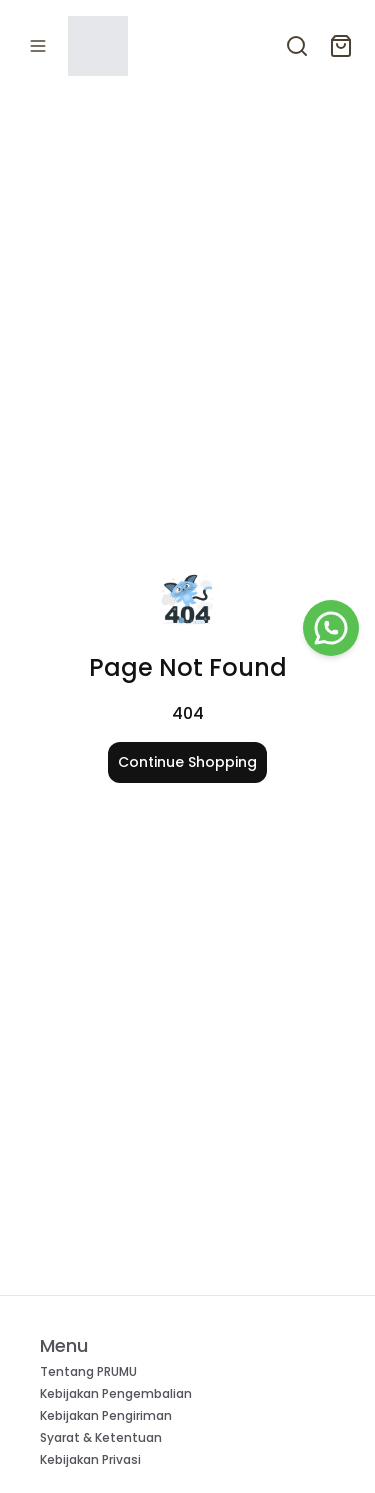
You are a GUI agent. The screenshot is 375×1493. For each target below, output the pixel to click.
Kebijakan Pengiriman (106, 1415)
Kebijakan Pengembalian (116, 1393)
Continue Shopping (187, 762)
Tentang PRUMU (88, 1371)
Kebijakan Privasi (90, 1459)
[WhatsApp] (331, 628)
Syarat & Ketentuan (101, 1437)
